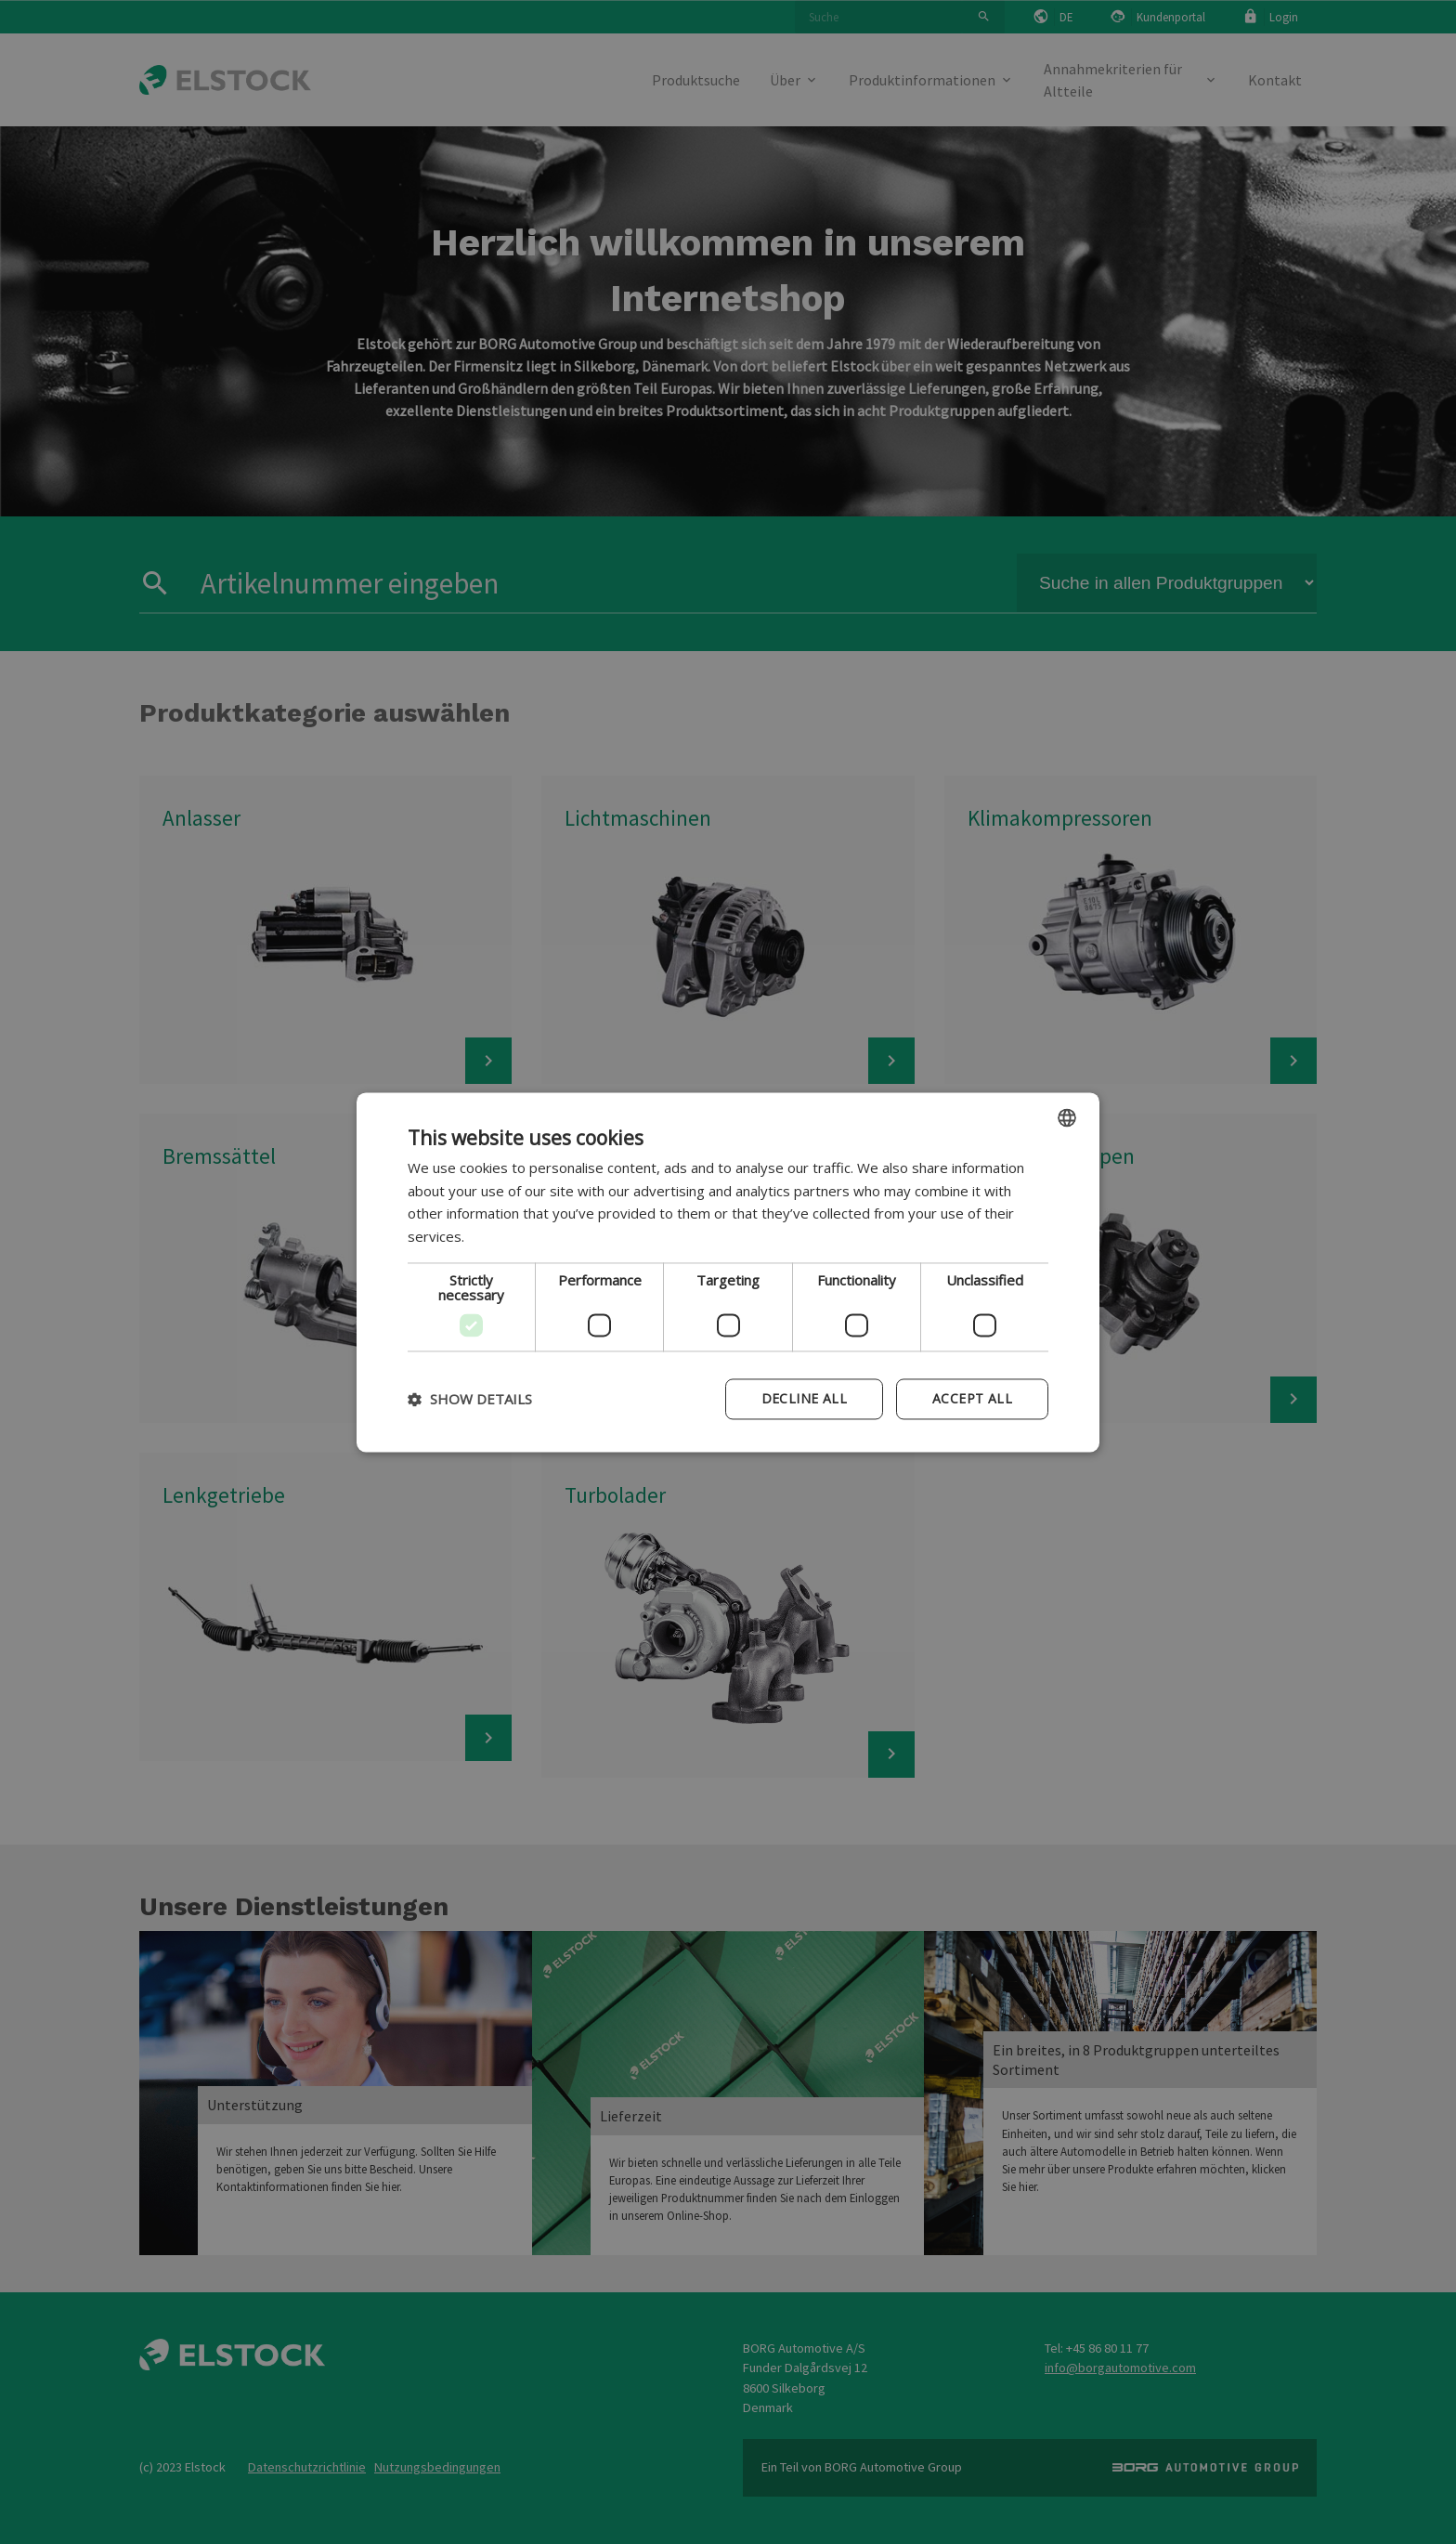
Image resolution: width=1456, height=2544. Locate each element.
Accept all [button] (972, 1398)
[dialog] (728, 1272)
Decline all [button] (804, 1398)
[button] (470, 1399)
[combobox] (1067, 1117)
